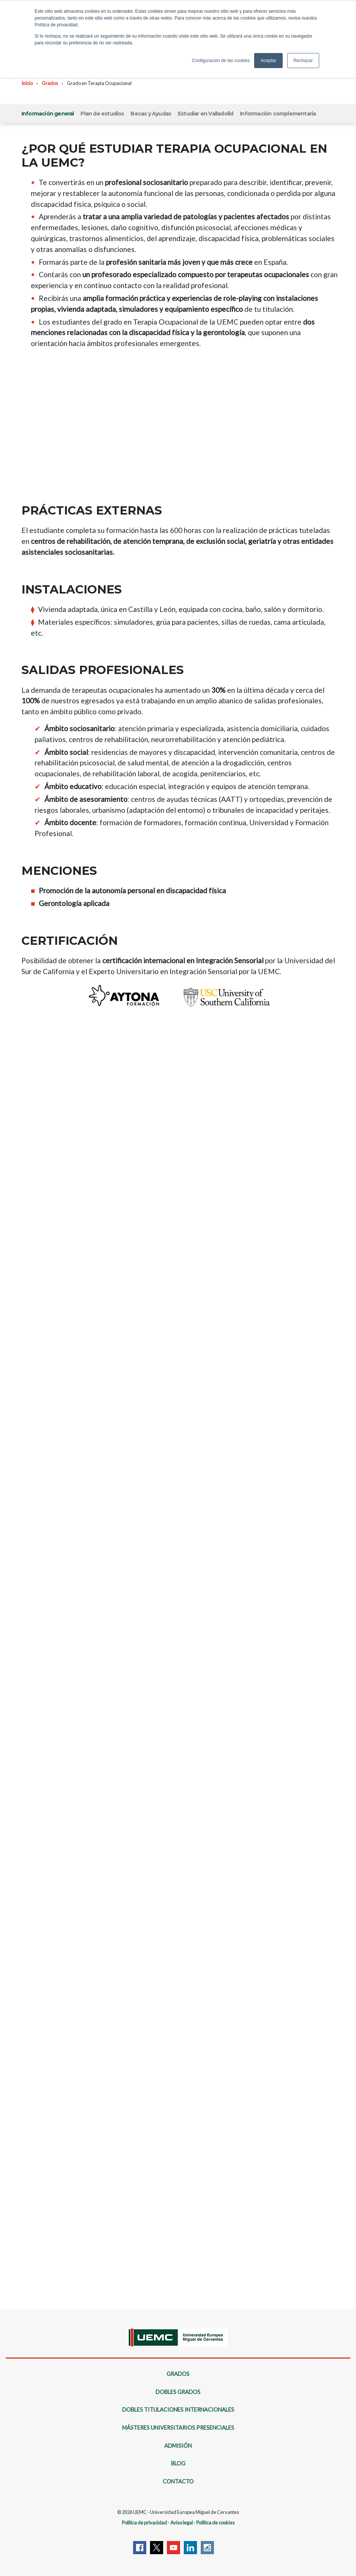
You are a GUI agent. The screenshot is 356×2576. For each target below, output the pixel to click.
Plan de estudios (102, 113)
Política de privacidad (144, 2523)
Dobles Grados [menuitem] (178, 2392)
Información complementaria (278, 113)
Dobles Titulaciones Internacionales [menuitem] (178, 2409)
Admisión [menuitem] (178, 2445)
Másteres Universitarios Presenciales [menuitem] (178, 2427)
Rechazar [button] (303, 60)
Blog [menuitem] (178, 2463)
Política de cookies (215, 2523)
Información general (47, 113)
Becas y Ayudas (150, 113)
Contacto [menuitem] (178, 2481)
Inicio (27, 83)
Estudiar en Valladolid (205, 113)
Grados (50, 83)
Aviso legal (181, 2523)
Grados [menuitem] (178, 2374)
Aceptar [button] (268, 60)
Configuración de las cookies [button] (221, 60)
